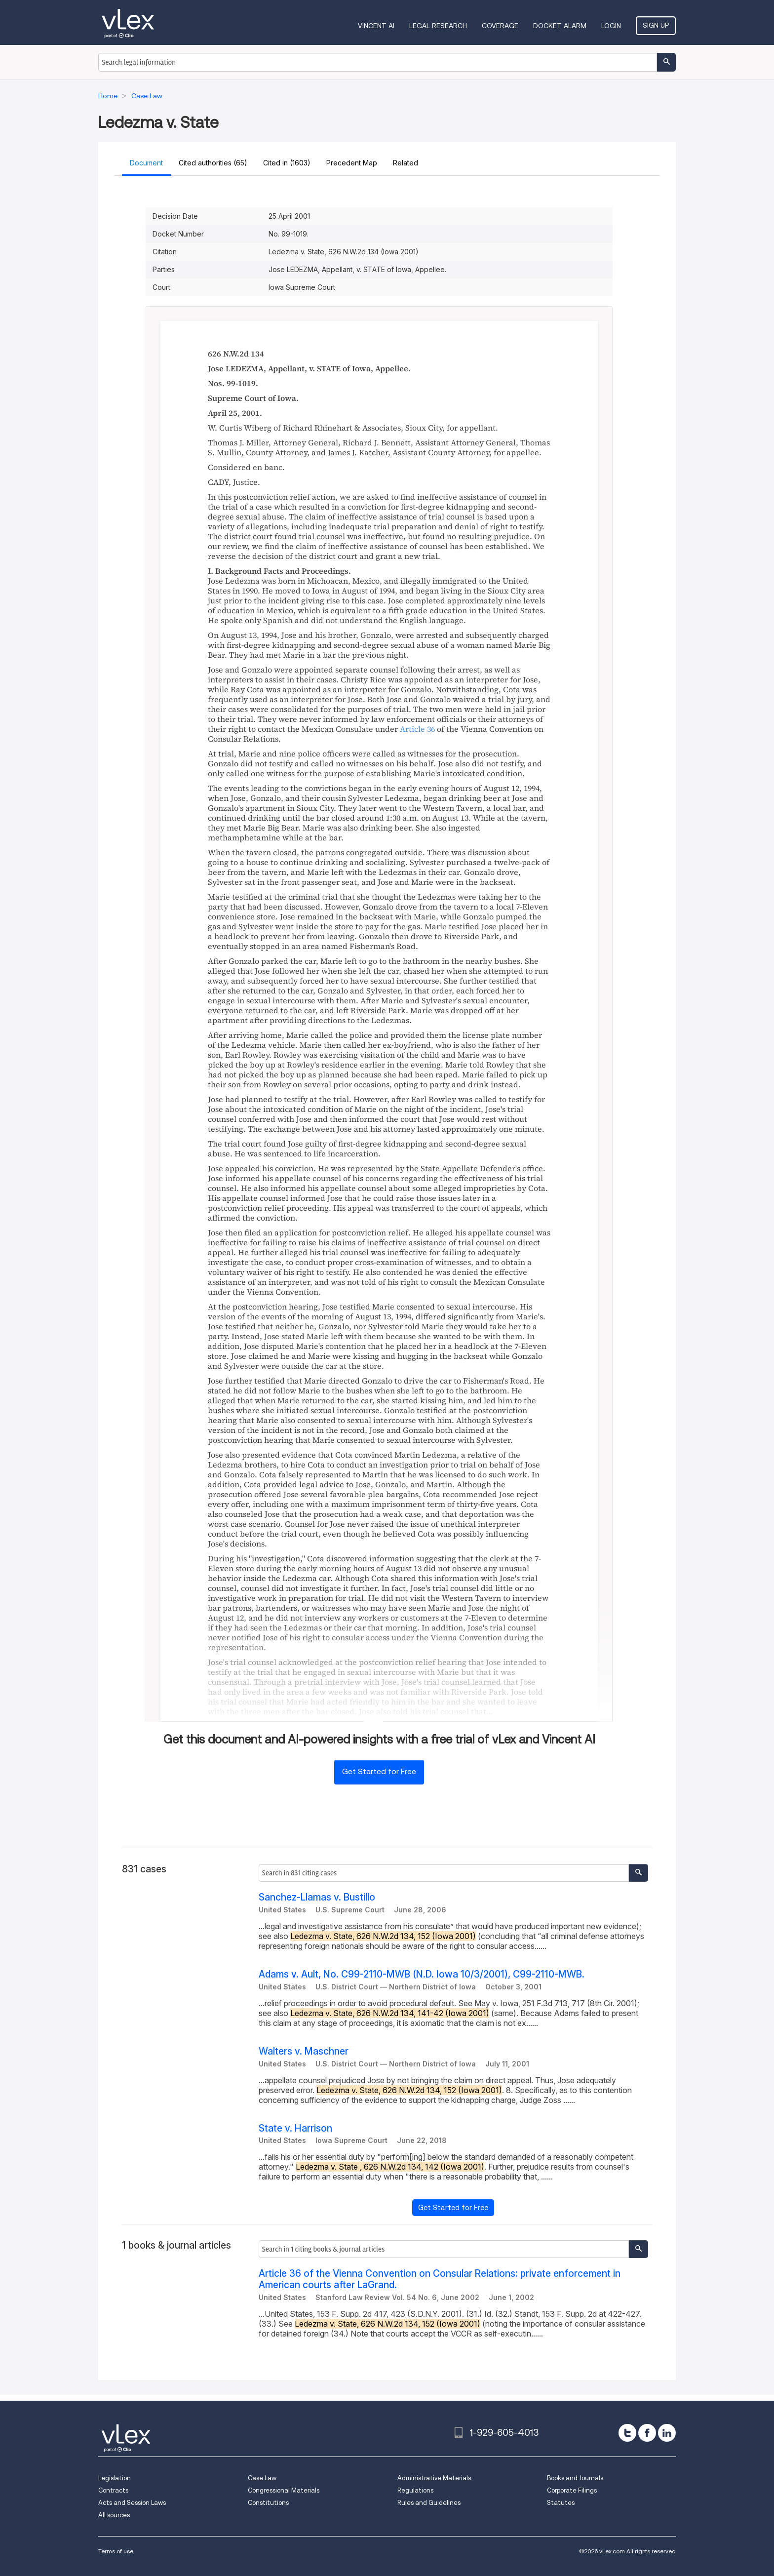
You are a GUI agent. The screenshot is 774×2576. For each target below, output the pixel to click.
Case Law (262, 2478)
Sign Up (656, 25)
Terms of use (115, 2551)
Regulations (415, 2490)
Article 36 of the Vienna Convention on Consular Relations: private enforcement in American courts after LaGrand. (439, 2279)
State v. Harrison (295, 2128)
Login (611, 26)
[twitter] (627, 2433)
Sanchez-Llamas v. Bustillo (317, 1897)
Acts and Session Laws (132, 2502)
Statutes (561, 2502)
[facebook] (647, 2433)
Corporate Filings (572, 2490)
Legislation (114, 2478)
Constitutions (268, 2502)
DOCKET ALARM (559, 26)
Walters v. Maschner (303, 2051)
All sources (114, 2515)
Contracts (113, 2490)
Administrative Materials (434, 2478)
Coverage (500, 26)
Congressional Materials (283, 2490)
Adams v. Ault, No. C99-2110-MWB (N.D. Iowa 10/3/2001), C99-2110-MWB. (421, 1974)
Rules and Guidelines (429, 2502)
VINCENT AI (376, 26)
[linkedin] (667, 2433)
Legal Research (438, 26)
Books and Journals (575, 2478)
